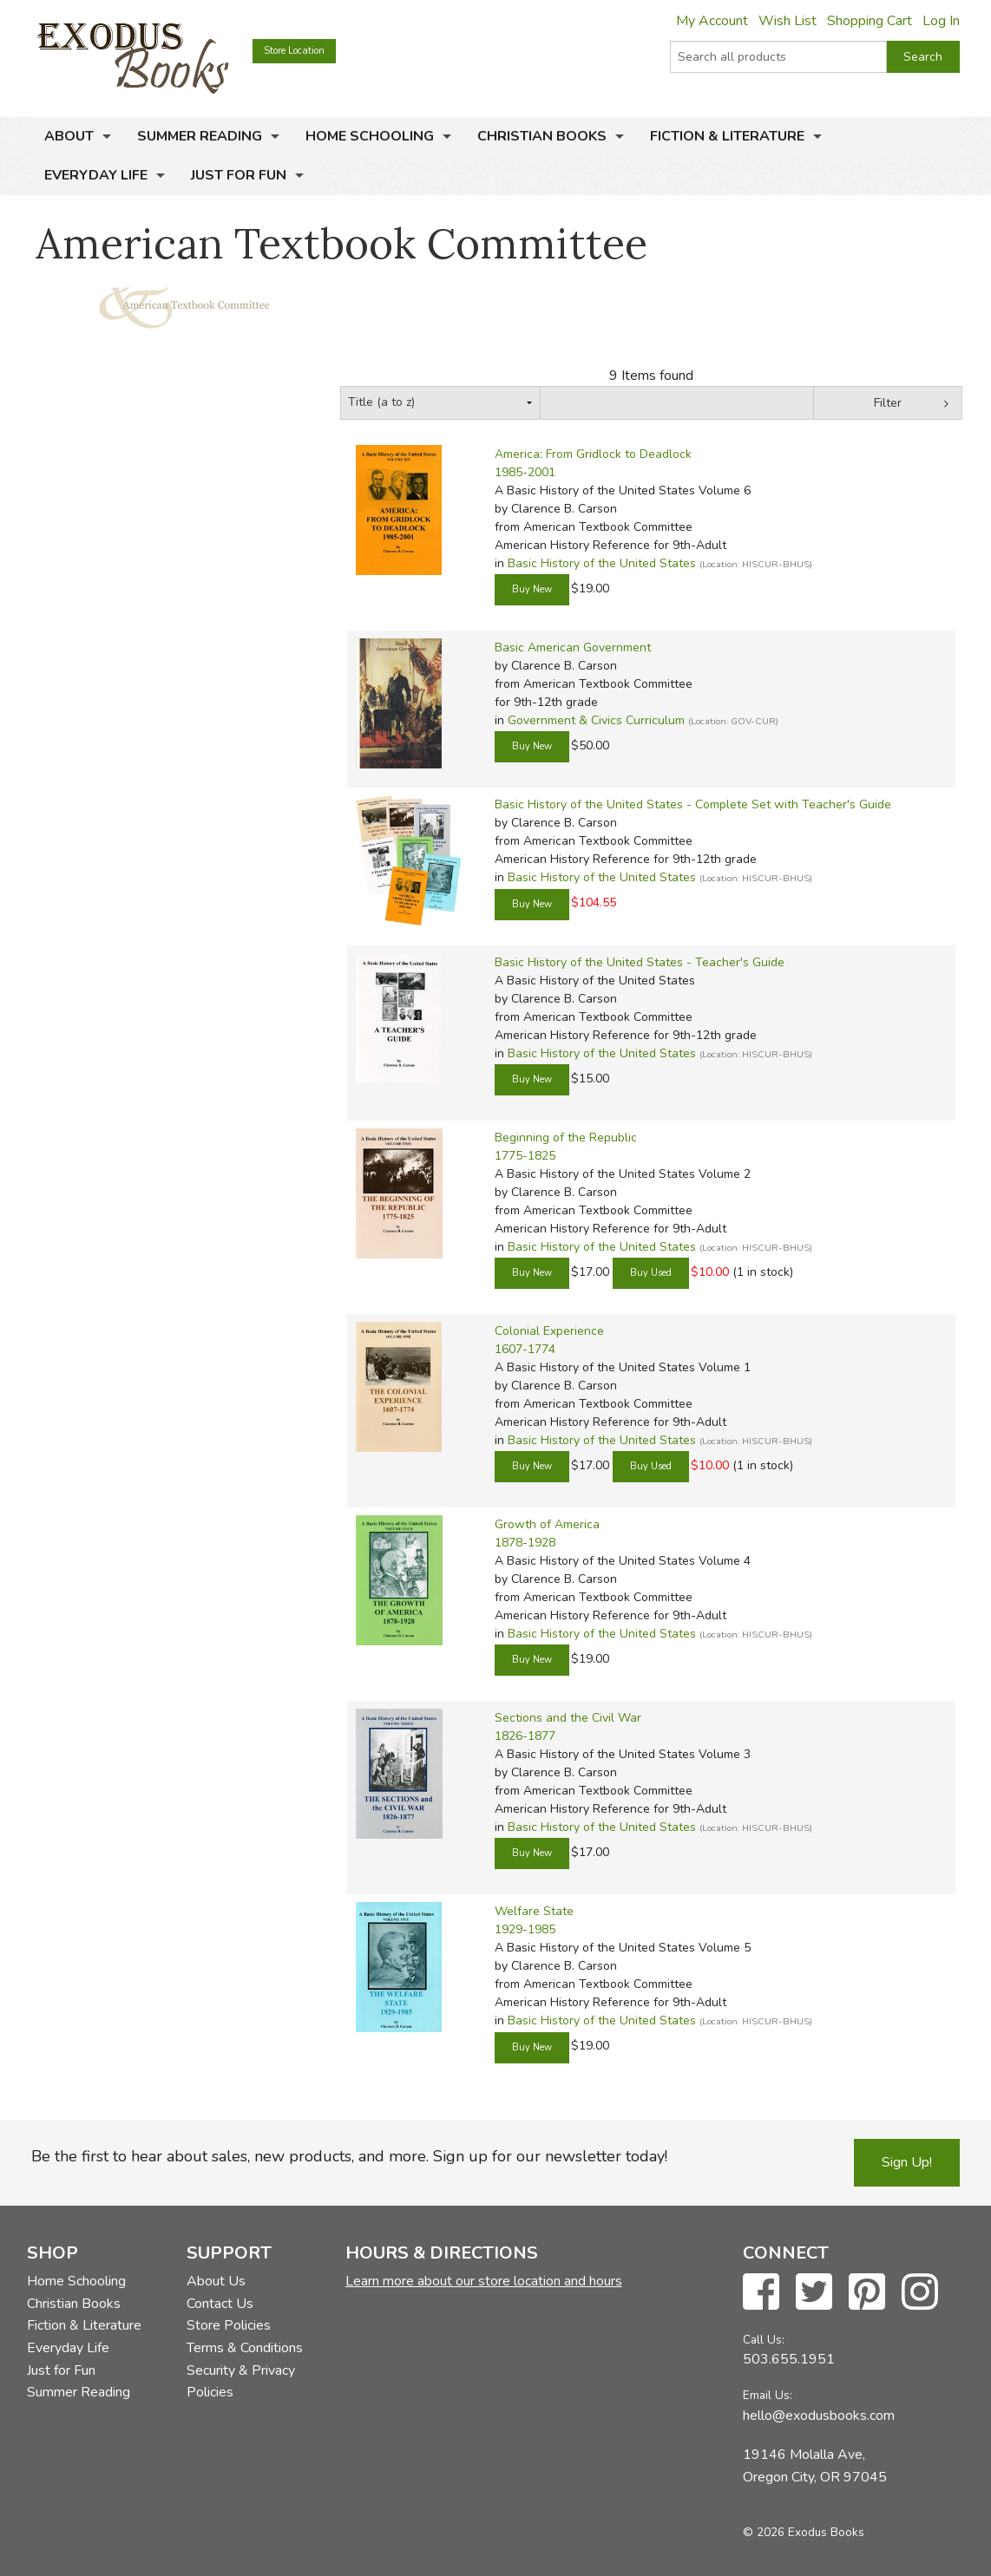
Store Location (294, 50)
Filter (888, 403)
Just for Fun (238, 175)
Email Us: (767, 2395)
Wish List (787, 20)
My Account (712, 20)
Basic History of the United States (602, 563)
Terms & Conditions (245, 2347)
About (69, 136)
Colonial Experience (549, 1331)
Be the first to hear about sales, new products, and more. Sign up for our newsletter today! (349, 2156)
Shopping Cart (869, 20)
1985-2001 (525, 472)
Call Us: (763, 2339)
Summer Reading (199, 136)
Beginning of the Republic (566, 1137)
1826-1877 (525, 1736)
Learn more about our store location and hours (483, 2281)
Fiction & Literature (727, 136)
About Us (216, 2281)
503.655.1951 (789, 2359)
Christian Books (542, 136)
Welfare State (534, 1911)
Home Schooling (369, 136)
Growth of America (547, 1524)
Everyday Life (96, 175)
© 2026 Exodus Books (803, 2532)
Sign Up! (907, 2162)
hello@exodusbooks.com (819, 2415)
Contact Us (220, 2303)
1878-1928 (525, 1542)
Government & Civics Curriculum (596, 720)
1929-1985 (525, 1929)
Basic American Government (573, 647)
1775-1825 (525, 1155)
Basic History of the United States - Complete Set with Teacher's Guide (693, 804)
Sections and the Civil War (568, 1718)
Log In (941, 20)
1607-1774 (525, 1349)
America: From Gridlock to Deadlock (593, 454)
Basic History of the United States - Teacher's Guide (639, 962)
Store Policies (229, 2325)
